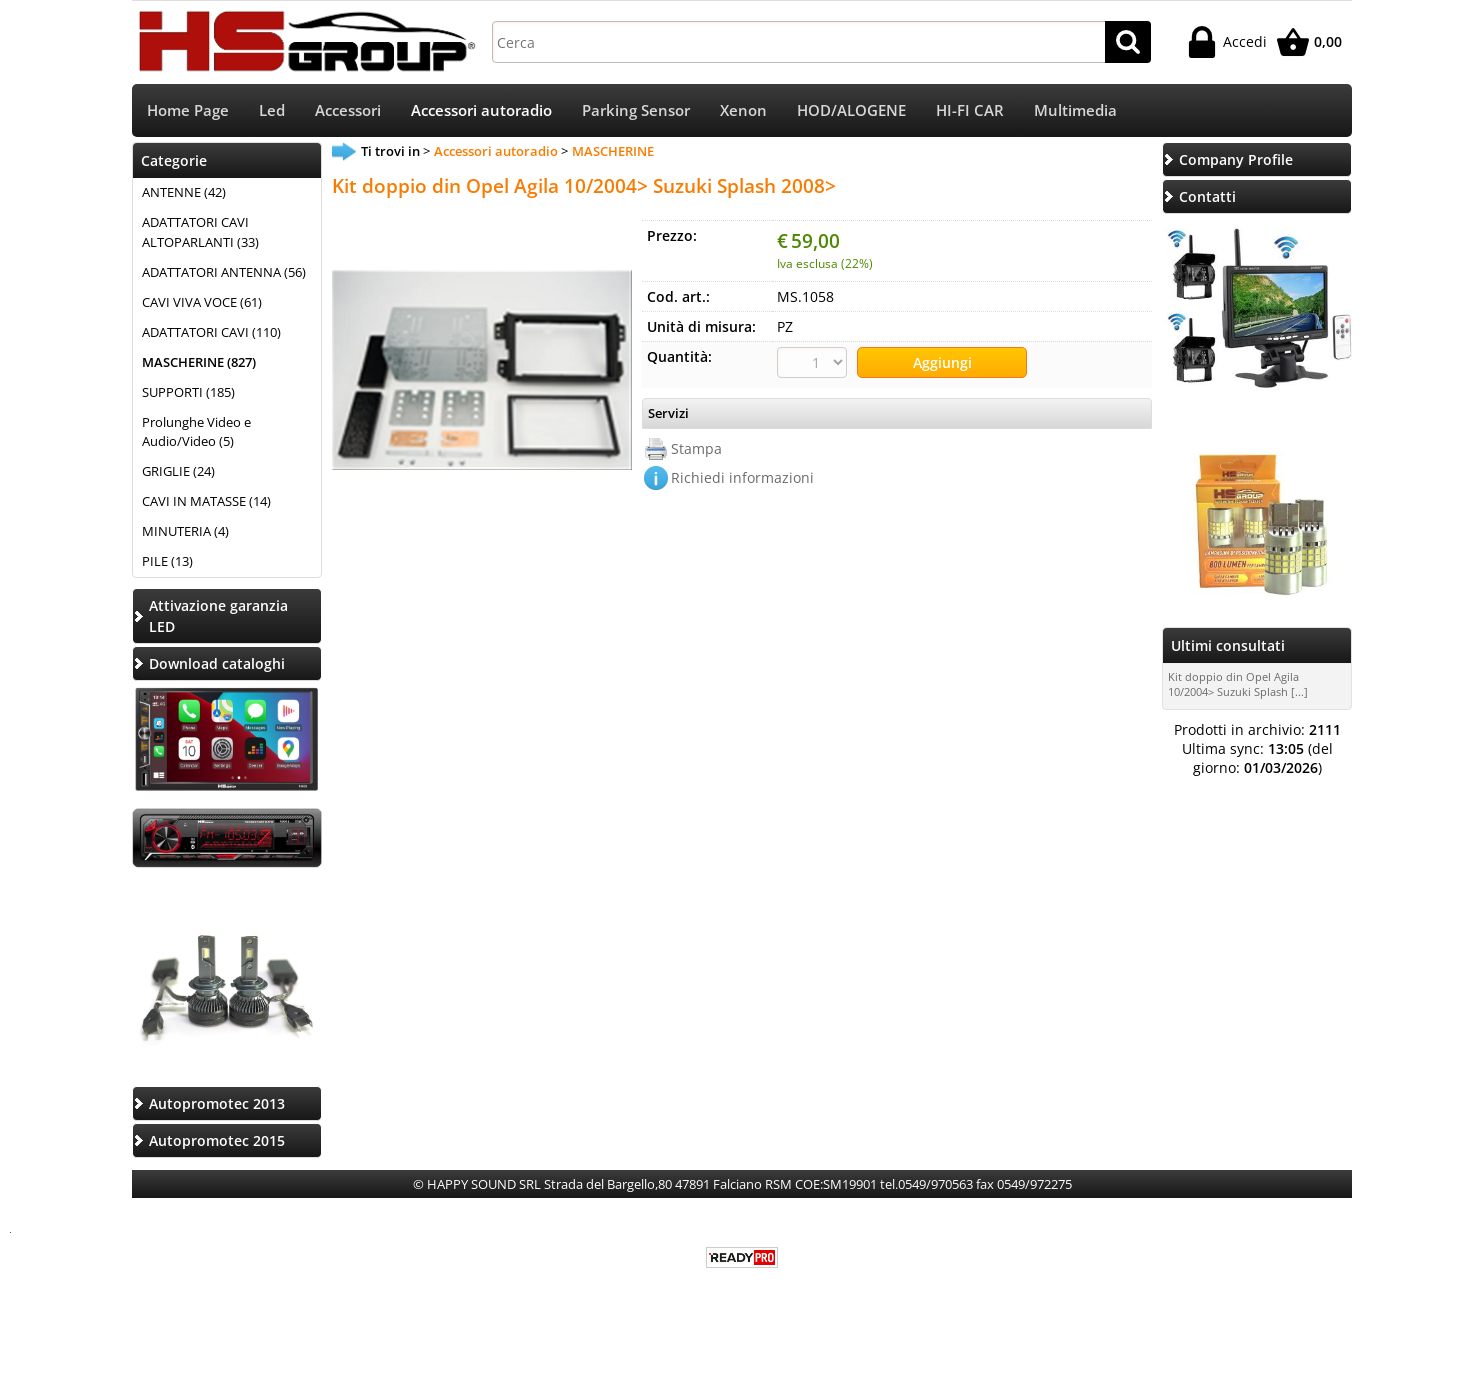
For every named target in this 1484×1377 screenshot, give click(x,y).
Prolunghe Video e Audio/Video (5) (196, 432)
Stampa (696, 448)
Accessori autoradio (481, 110)
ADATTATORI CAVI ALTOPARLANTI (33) (200, 232)
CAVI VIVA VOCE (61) (202, 302)
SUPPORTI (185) (188, 392)
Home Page (188, 110)
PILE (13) (167, 561)
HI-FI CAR (970, 110)
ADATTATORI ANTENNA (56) (224, 272)
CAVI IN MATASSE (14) (206, 501)
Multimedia (1075, 110)
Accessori (348, 110)
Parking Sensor (636, 110)
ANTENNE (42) (184, 192)
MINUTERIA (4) (185, 531)
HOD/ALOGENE (851, 110)
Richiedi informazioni (742, 477)
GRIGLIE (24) (178, 471)
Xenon (743, 110)
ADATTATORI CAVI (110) (211, 332)
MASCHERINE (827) (199, 362)
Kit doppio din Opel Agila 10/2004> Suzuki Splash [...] (1238, 684)
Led (272, 110)
